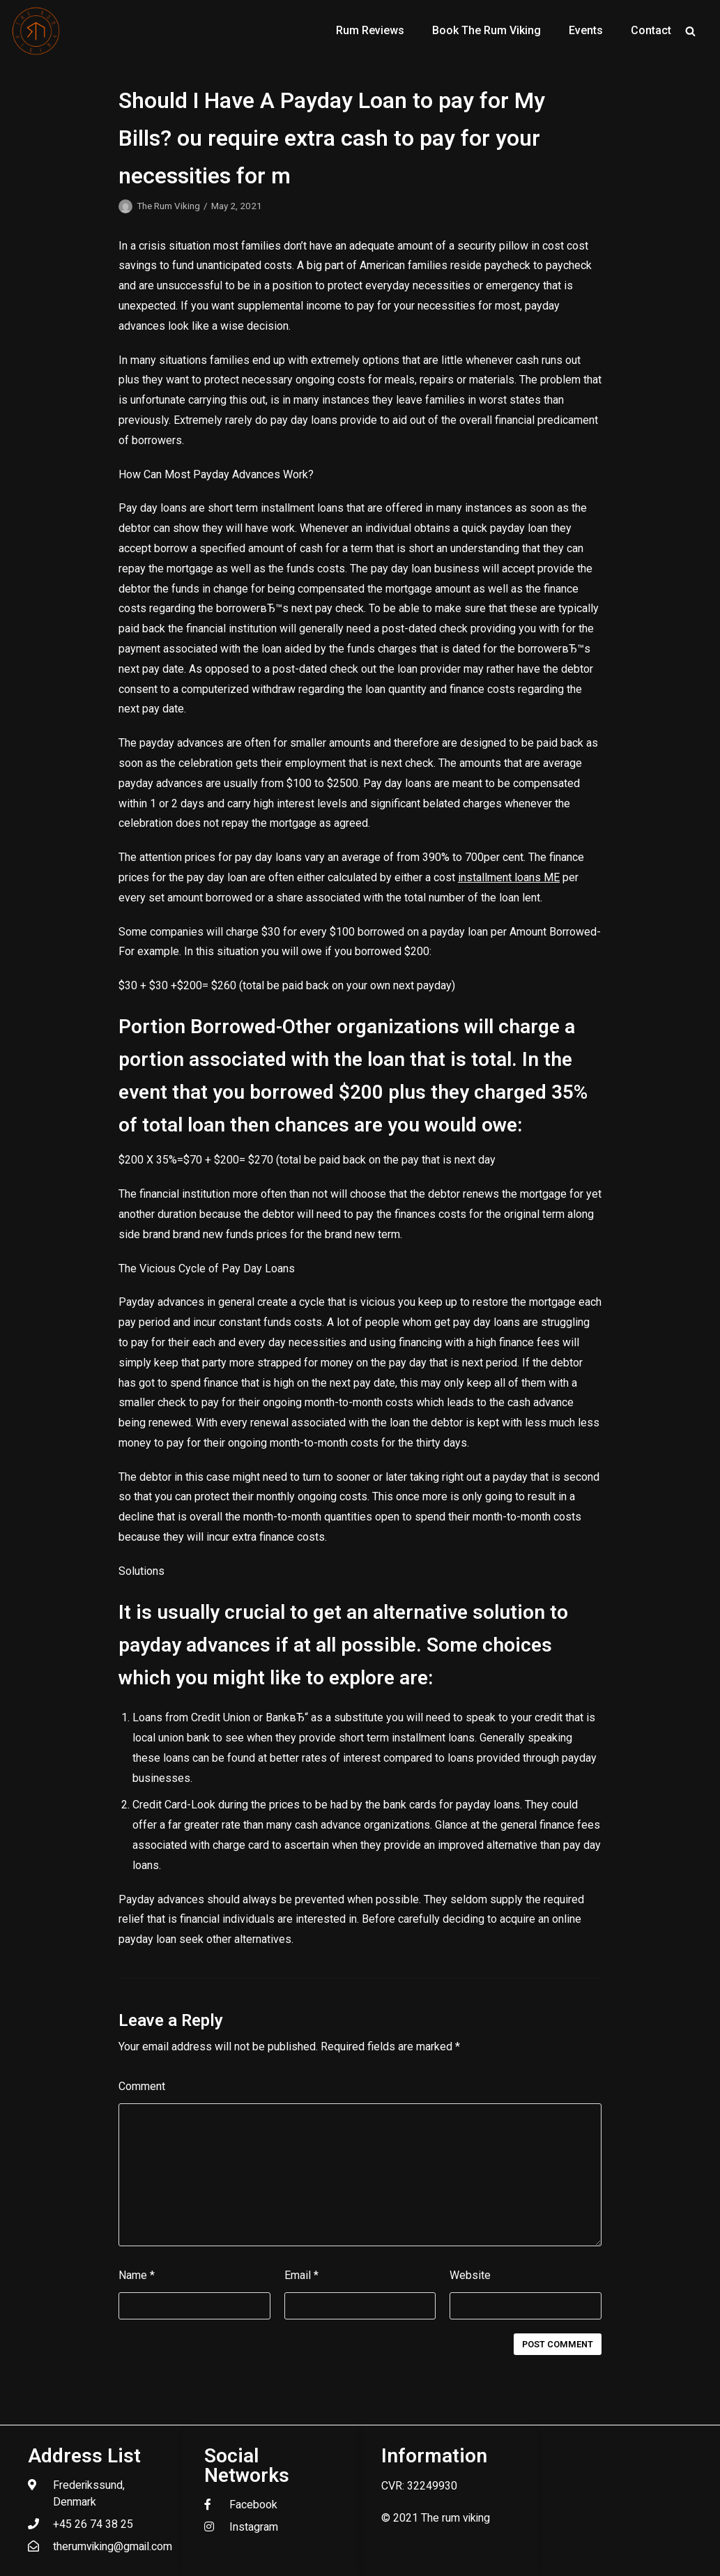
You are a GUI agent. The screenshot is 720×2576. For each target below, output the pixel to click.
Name (136, 2275)
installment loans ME (509, 877)
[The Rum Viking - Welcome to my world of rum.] (36, 31)
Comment (141, 2086)
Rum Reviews (370, 30)
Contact (651, 30)
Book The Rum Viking (486, 30)
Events (586, 30)
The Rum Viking (168, 205)
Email (301, 2275)
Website (470, 2275)
